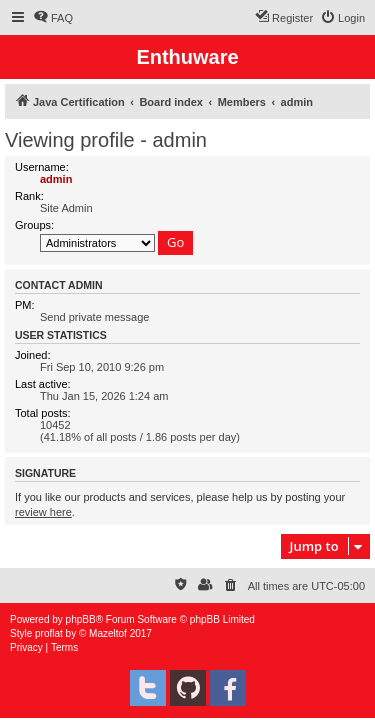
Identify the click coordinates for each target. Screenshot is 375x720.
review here (43, 512)
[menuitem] (53, 18)
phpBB (81, 619)
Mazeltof (108, 633)
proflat (49, 633)
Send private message (94, 317)
